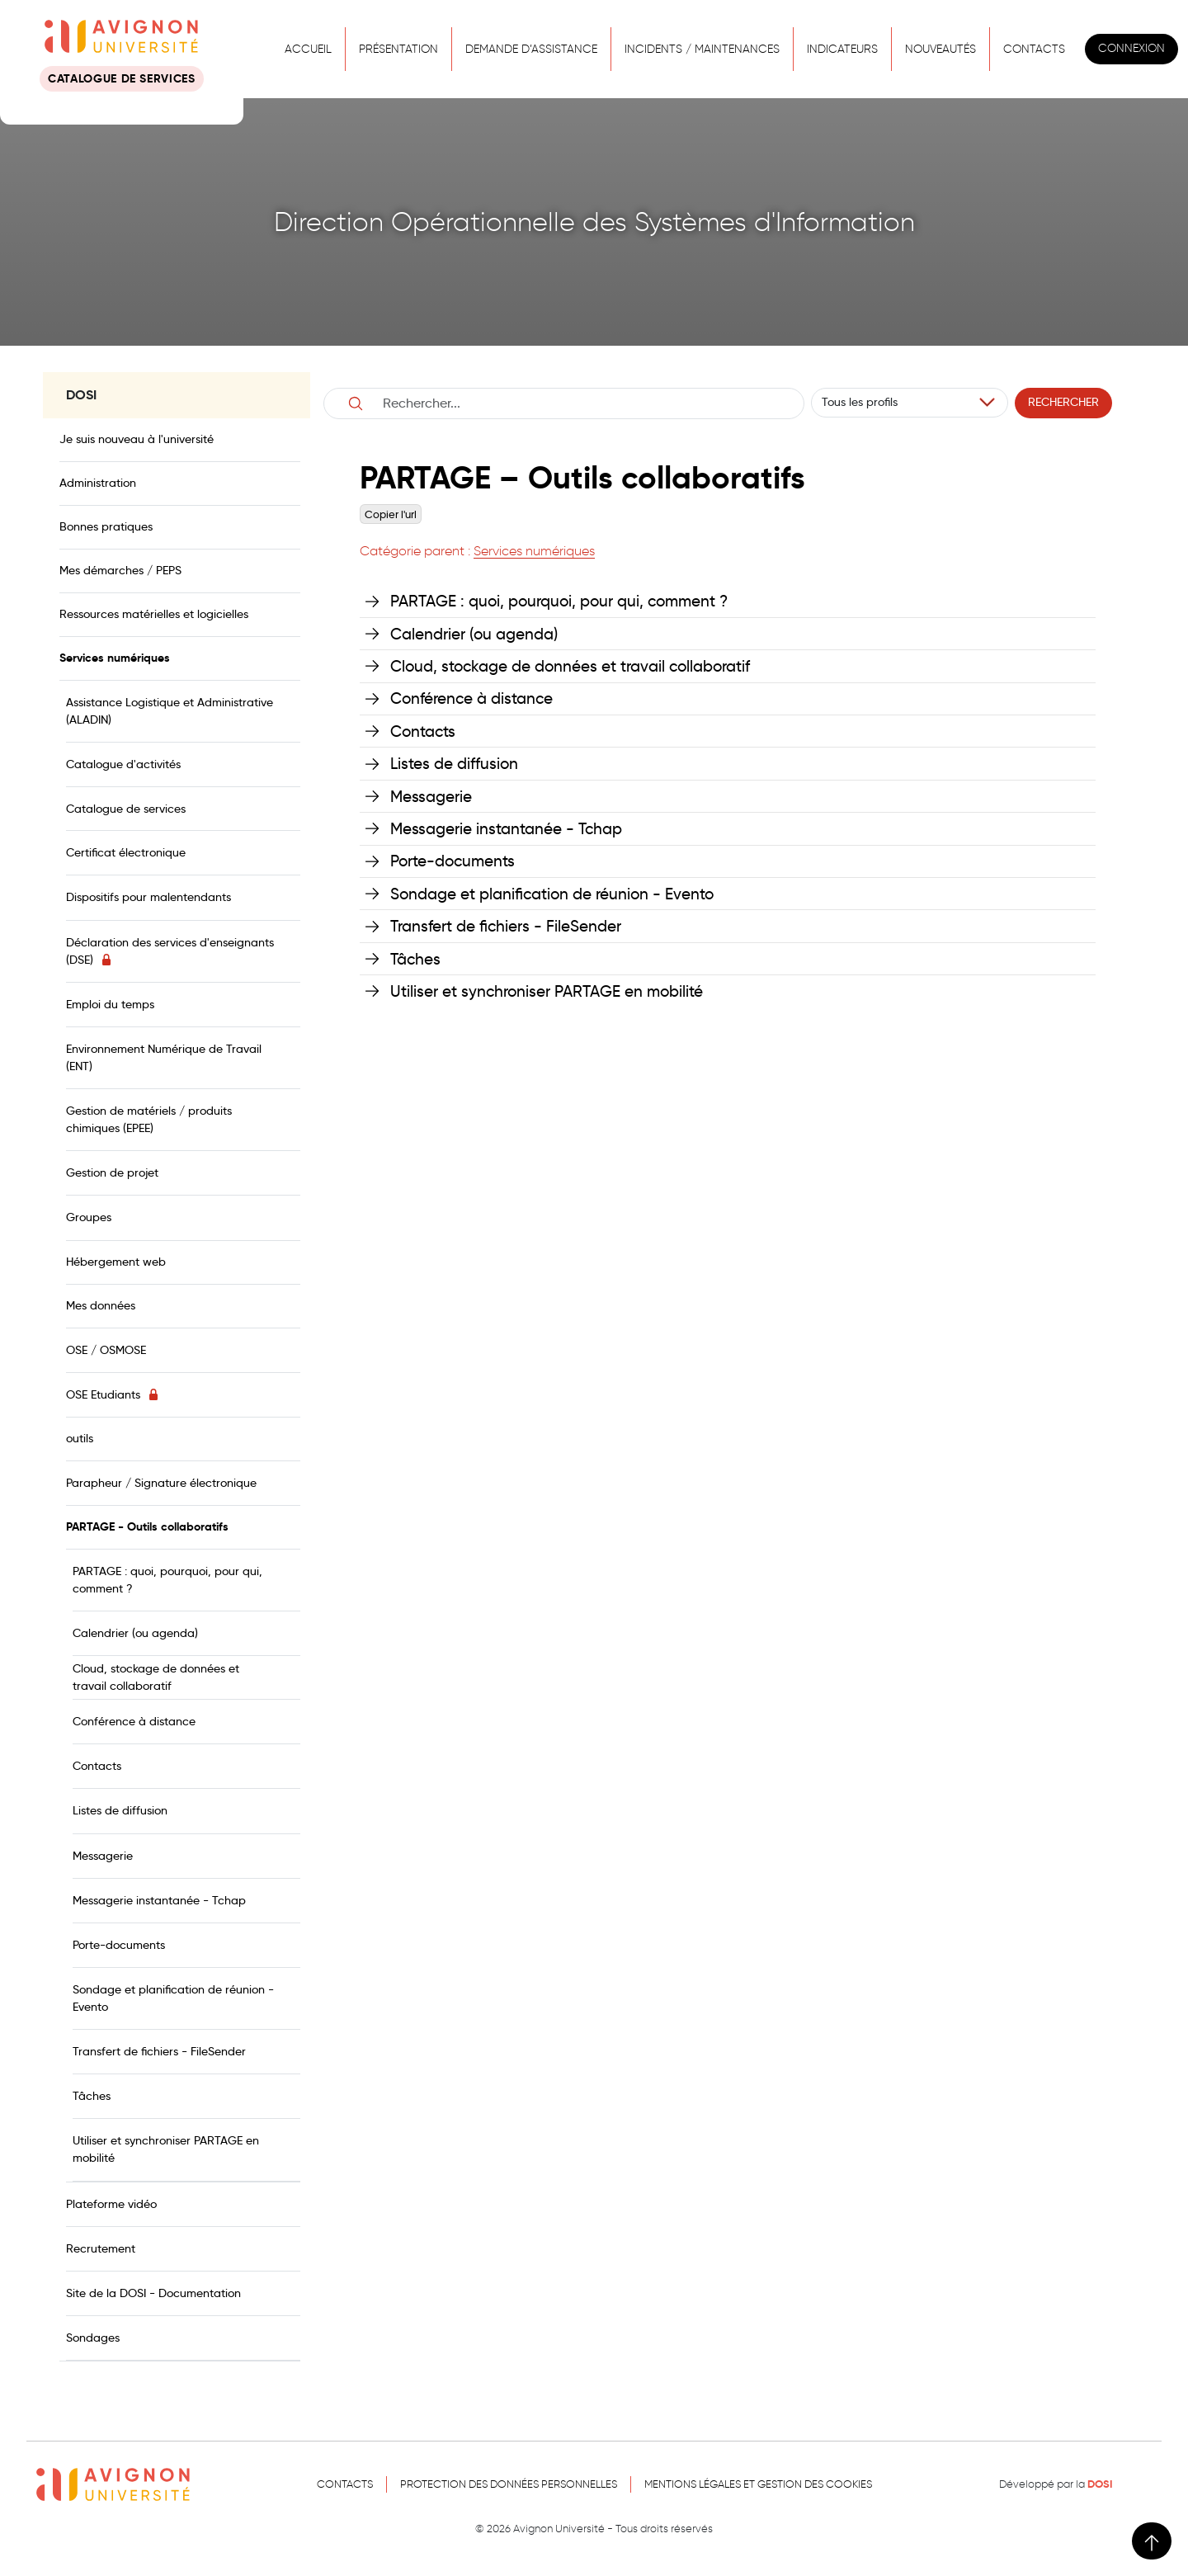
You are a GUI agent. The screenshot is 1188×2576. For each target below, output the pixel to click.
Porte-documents (119, 1944)
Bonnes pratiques (106, 526)
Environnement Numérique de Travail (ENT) (164, 1057)
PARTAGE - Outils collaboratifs (147, 1526)
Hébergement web (116, 1261)
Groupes (88, 1217)
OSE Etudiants (113, 1394)
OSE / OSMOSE (106, 1349)
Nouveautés (940, 48)
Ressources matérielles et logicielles (153, 613)
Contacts (1034, 48)
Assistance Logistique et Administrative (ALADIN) (169, 711)
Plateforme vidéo (111, 2203)
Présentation (398, 48)
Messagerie (103, 1855)
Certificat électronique (126, 852)
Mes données (100, 1305)
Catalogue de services (126, 808)
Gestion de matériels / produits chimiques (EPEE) (149, 1119)
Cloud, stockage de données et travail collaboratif (156, 1677)
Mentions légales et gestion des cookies (758, 2484)
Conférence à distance (134, 1721)
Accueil (308, 48)
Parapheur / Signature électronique (161, 1482)
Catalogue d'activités (123, 764)
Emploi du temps (110, 1004)
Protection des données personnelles (508, 2484)
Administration (97, 482)
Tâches (92, 2095)
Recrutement (100, 2248)
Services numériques (114, 657)
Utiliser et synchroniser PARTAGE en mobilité (166, 2149)
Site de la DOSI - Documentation (153, 2293)
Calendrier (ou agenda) (135, 1632)
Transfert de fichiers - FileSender (159, 2051)
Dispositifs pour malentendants (148, 896)
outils (79, 1438)
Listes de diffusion (120, 1810)
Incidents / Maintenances (702, 48)
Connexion (1131, 48)
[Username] (581, 403)
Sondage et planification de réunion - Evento (173, 1998)
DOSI (1099, 2484)
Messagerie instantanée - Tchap (159, 1900)
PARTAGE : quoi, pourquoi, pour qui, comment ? (167, 1580)
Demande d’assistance (531, 48)
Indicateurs (842, 48)
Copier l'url (391, 514)
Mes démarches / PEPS (120, 570)
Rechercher (1063, 402)
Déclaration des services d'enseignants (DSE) (170, 951)
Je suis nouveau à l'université (136, 439)
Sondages (93, 2337)
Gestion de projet (112, 1172)
